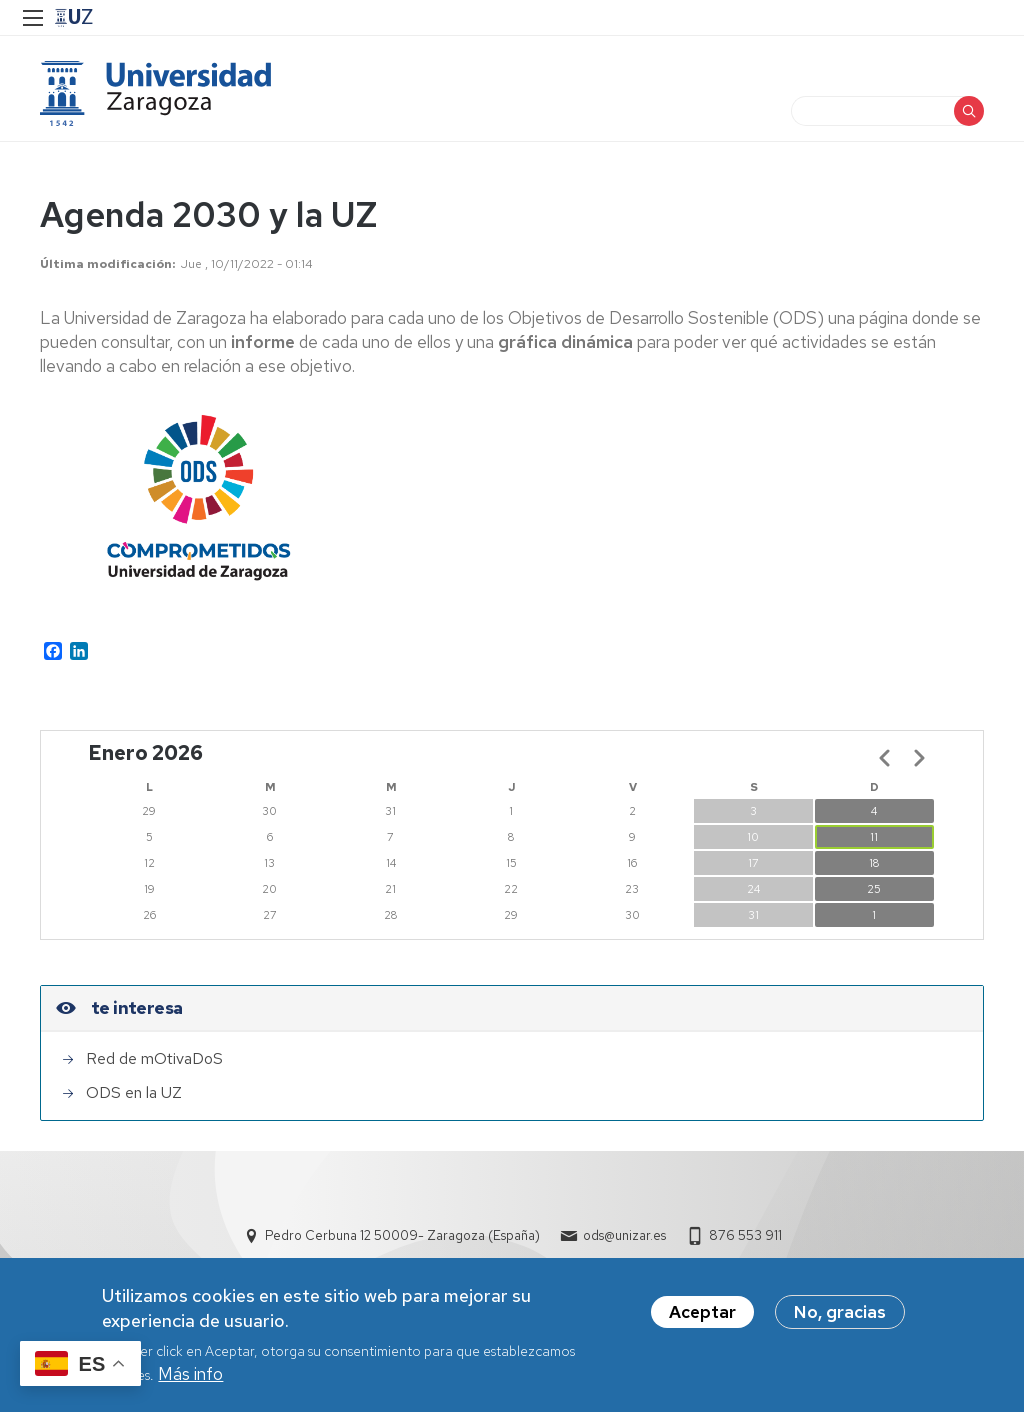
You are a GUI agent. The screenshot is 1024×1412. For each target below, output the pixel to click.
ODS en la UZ (134, 1092)
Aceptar (702, 1312)
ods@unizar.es (624, 1235)
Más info (190, 1374)
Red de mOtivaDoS (154, 1058)
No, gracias (840, 1312)
